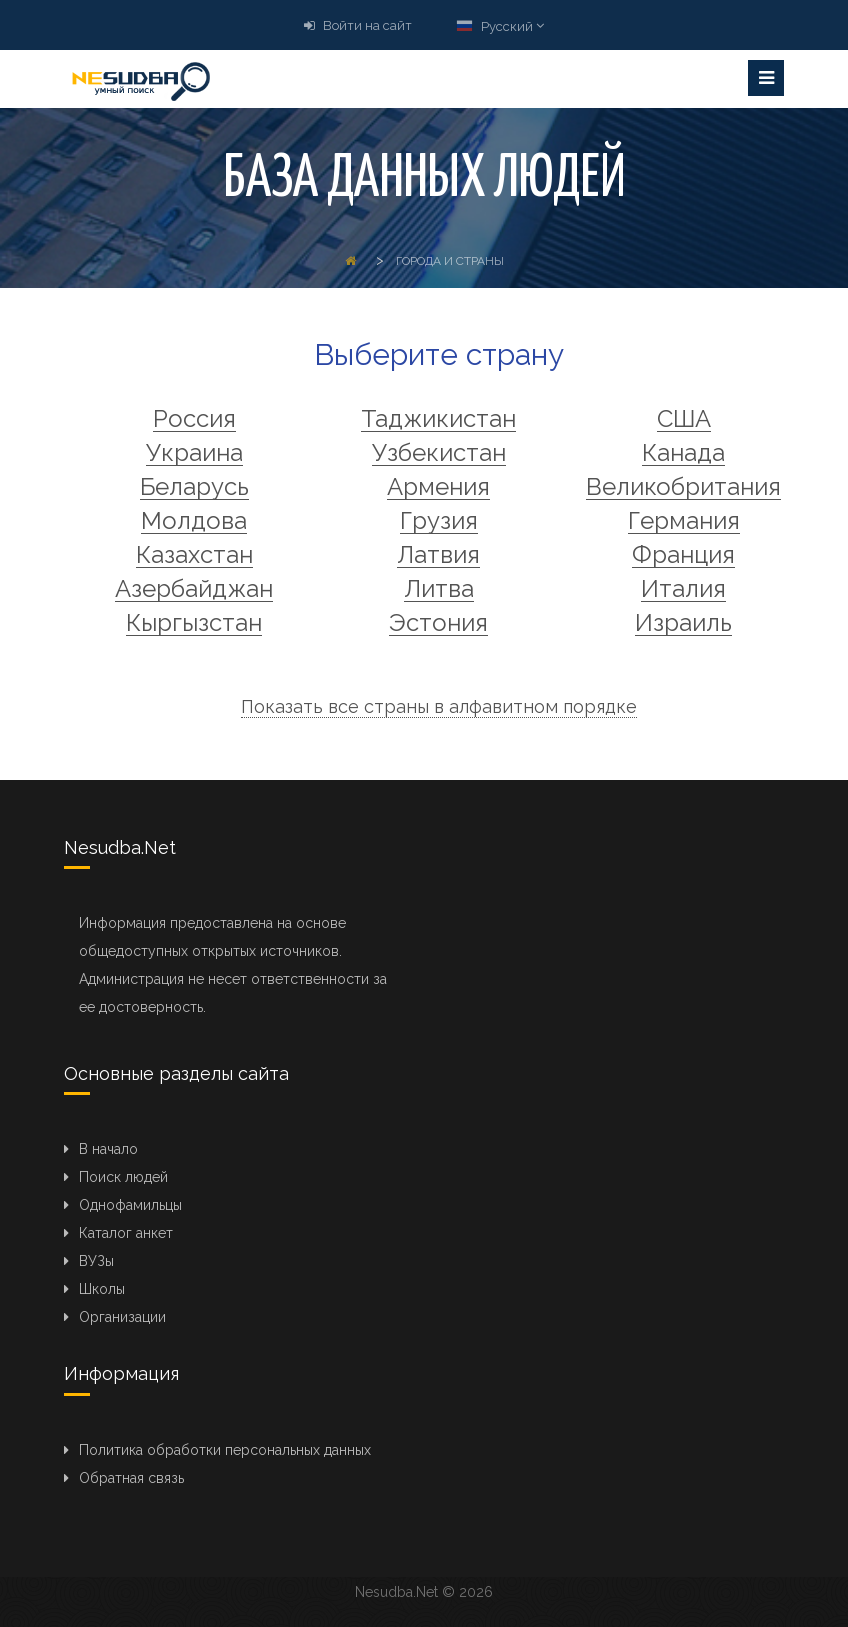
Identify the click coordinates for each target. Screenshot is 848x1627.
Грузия (439, 521)
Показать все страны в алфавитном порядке (439, 706)
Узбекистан (439, 453)
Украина (194, 453)
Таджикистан (438, 419)
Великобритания (683, 487)
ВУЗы (96, 1261)
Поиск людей (123, 1177)
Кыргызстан (194, 623)
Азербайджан (194, 589)
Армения (438, 487)
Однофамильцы (130, 1205)
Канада (683, 453)
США (684, 419)
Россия (194, 419)
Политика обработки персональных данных (225, 1450)
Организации (122, 1317)
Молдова (194, 521)
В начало (108, 1149)
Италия (683, 589)
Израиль (683, 623)
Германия (684, 521)
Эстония (438, 623)
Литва (439, 589)
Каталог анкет (126, 1233)
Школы (102, 1289)
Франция (683, 555)
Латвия (438, 555)
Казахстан (194, 555)
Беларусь (194, 487)
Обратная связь (131, 1478)
